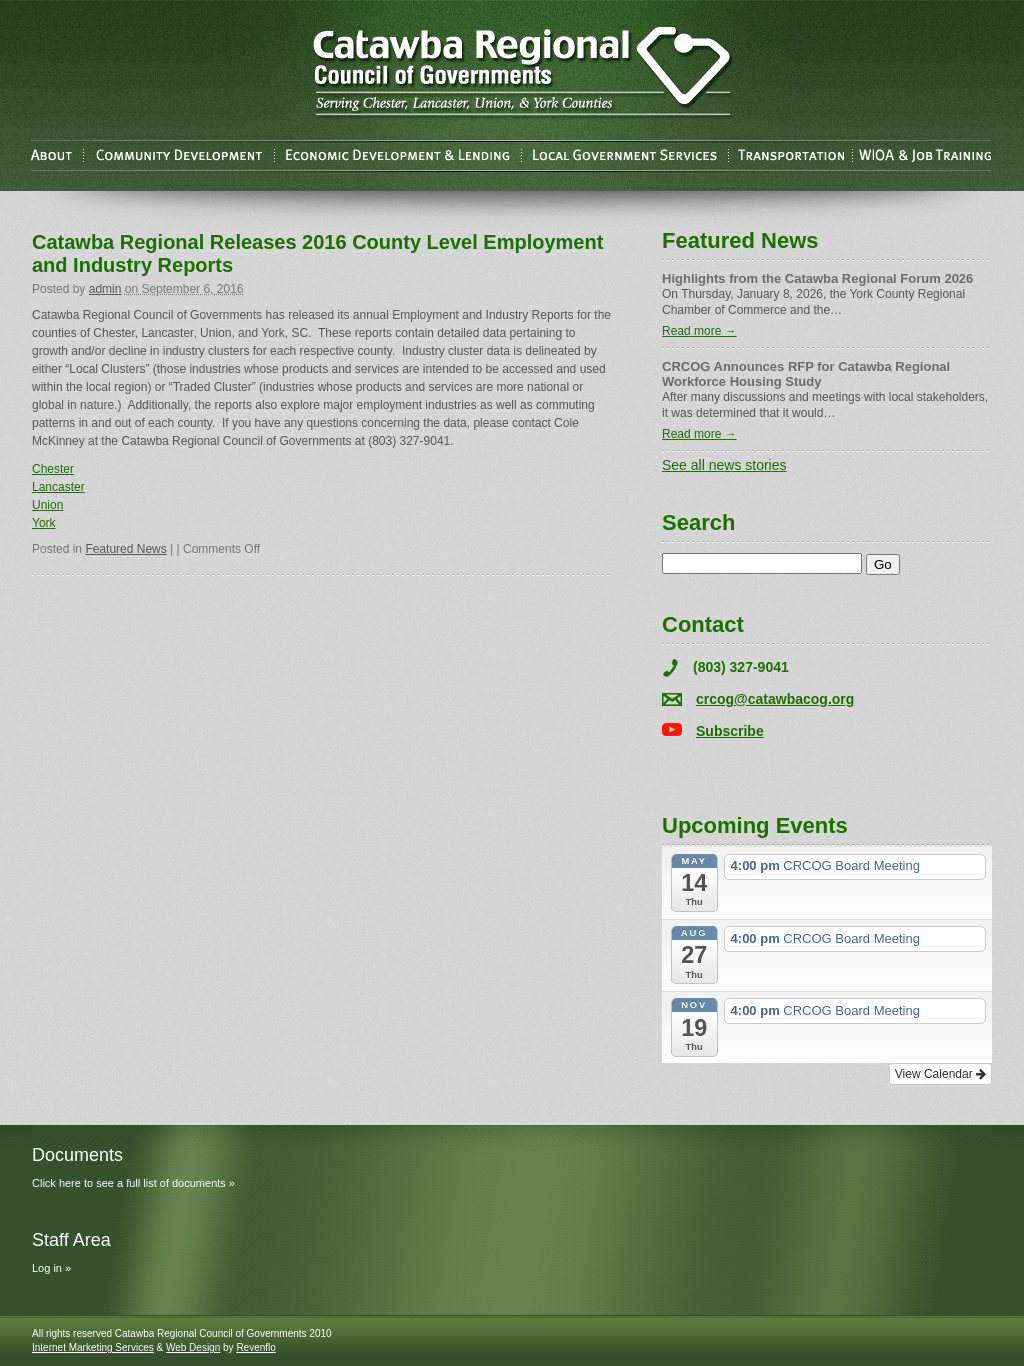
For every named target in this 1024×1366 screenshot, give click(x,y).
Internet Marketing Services (93, 1347)
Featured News (125, 549)
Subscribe (730, 731)
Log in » (51, 1268)
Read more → (699, 331)
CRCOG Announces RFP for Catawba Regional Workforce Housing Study (806, 374)
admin (105, 289)
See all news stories (724, 465)
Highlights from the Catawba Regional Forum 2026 (817, 278)
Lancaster (58, 487)
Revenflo (255, 1347)
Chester (53, 469)
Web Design (193, 1347)
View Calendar (940, 1074)
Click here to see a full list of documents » (133, 1183)
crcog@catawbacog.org (775, 699)
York (44, 523)
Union (47, 505)
